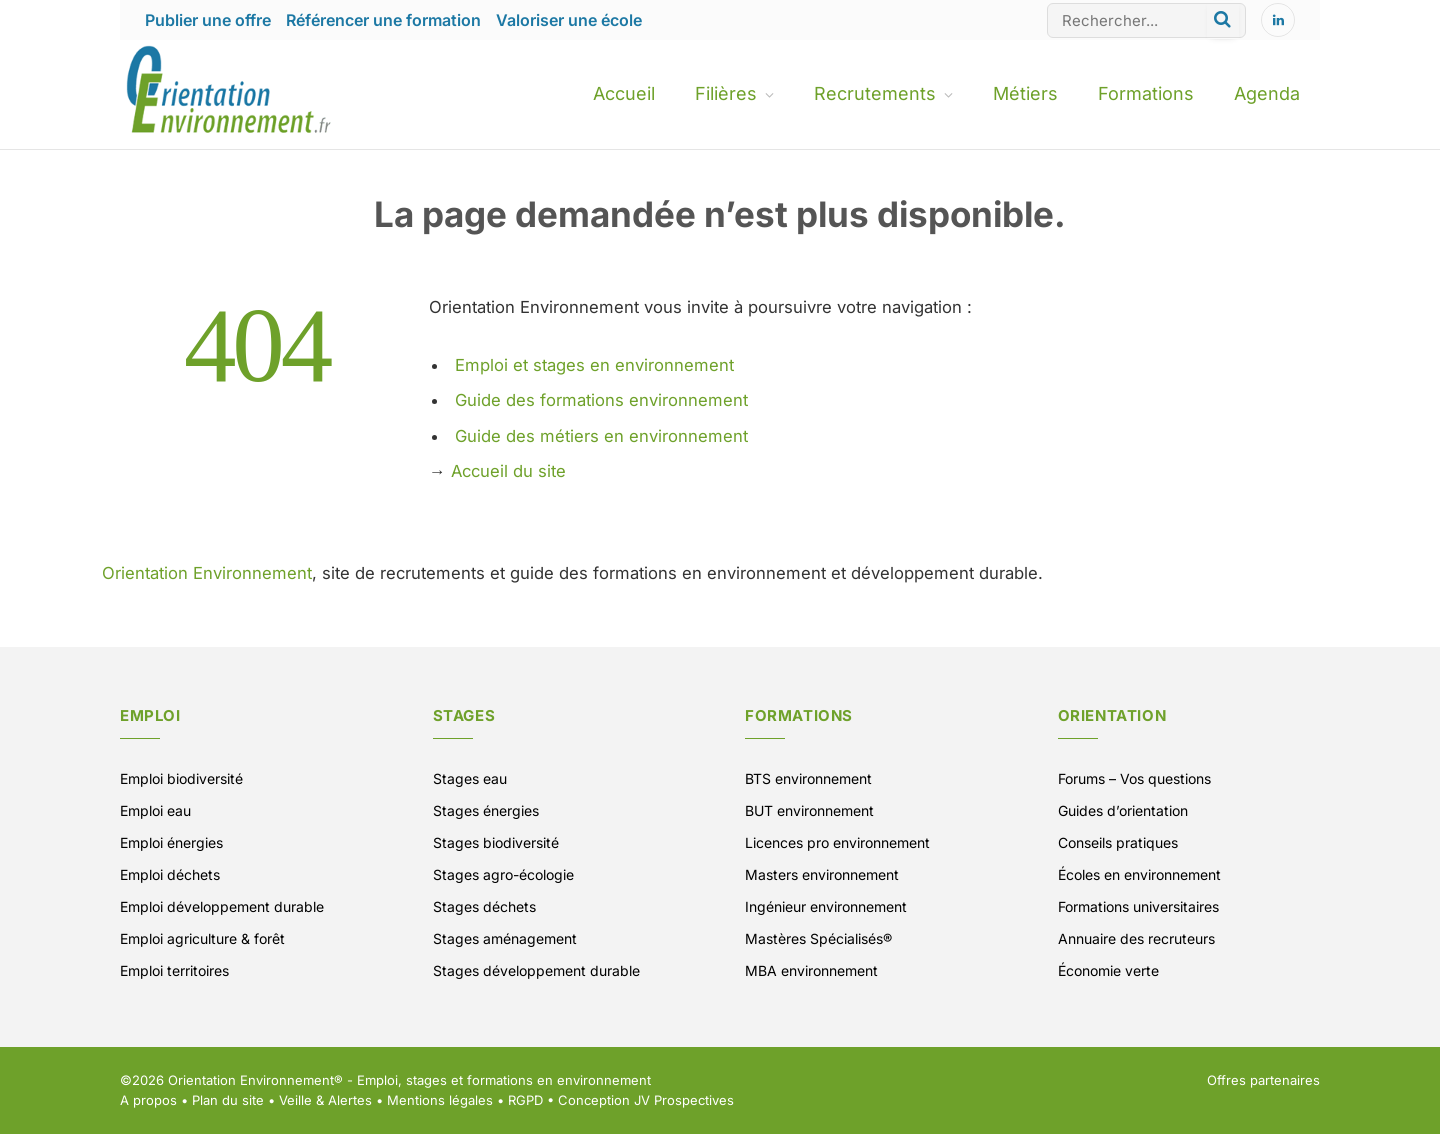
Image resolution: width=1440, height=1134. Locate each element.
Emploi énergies (171, 842)
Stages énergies (486, 810)
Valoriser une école (569, 20)
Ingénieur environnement (826, 906)
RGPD (525, 1100)
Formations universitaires (1138, 906)
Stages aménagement (505, 938)
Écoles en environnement (1139, 874)
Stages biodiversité (496, 842)
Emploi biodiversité (181, 778)
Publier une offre (208, 20)
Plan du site (228, 1100)
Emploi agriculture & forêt (202, 938)
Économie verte (1108, 970)
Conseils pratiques (1118, 842)
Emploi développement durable (222, 906)
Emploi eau (155, 810)
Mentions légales (440, 1100)
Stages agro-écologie (503, 874)
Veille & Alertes (325, 1100)
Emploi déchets (170, 874)
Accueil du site (508, 471)
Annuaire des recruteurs (1136, 938)
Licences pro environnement (837, 842)
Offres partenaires (1263, 1080)
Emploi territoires (174, 970)
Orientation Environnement (207, 573)
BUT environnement (809, 810)
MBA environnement (811, 970)
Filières (726, 93)
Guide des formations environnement (601, 400)
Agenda (1267, 93)
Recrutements (875, 93)
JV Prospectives (684, 1100)
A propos (148, 1100)
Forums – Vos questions (1134, 778)
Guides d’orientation (1123, 810)
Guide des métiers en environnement (601, 436)
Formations (1146, 93)
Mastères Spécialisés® (818, 938)
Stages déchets (484, 906)
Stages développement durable (536, 970)
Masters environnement (822, 874)
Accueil (624, 93)
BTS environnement (808, 778)
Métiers (1025, 93)
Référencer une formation (383, 20)
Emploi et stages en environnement (594, 365)
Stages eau (470, 778)
